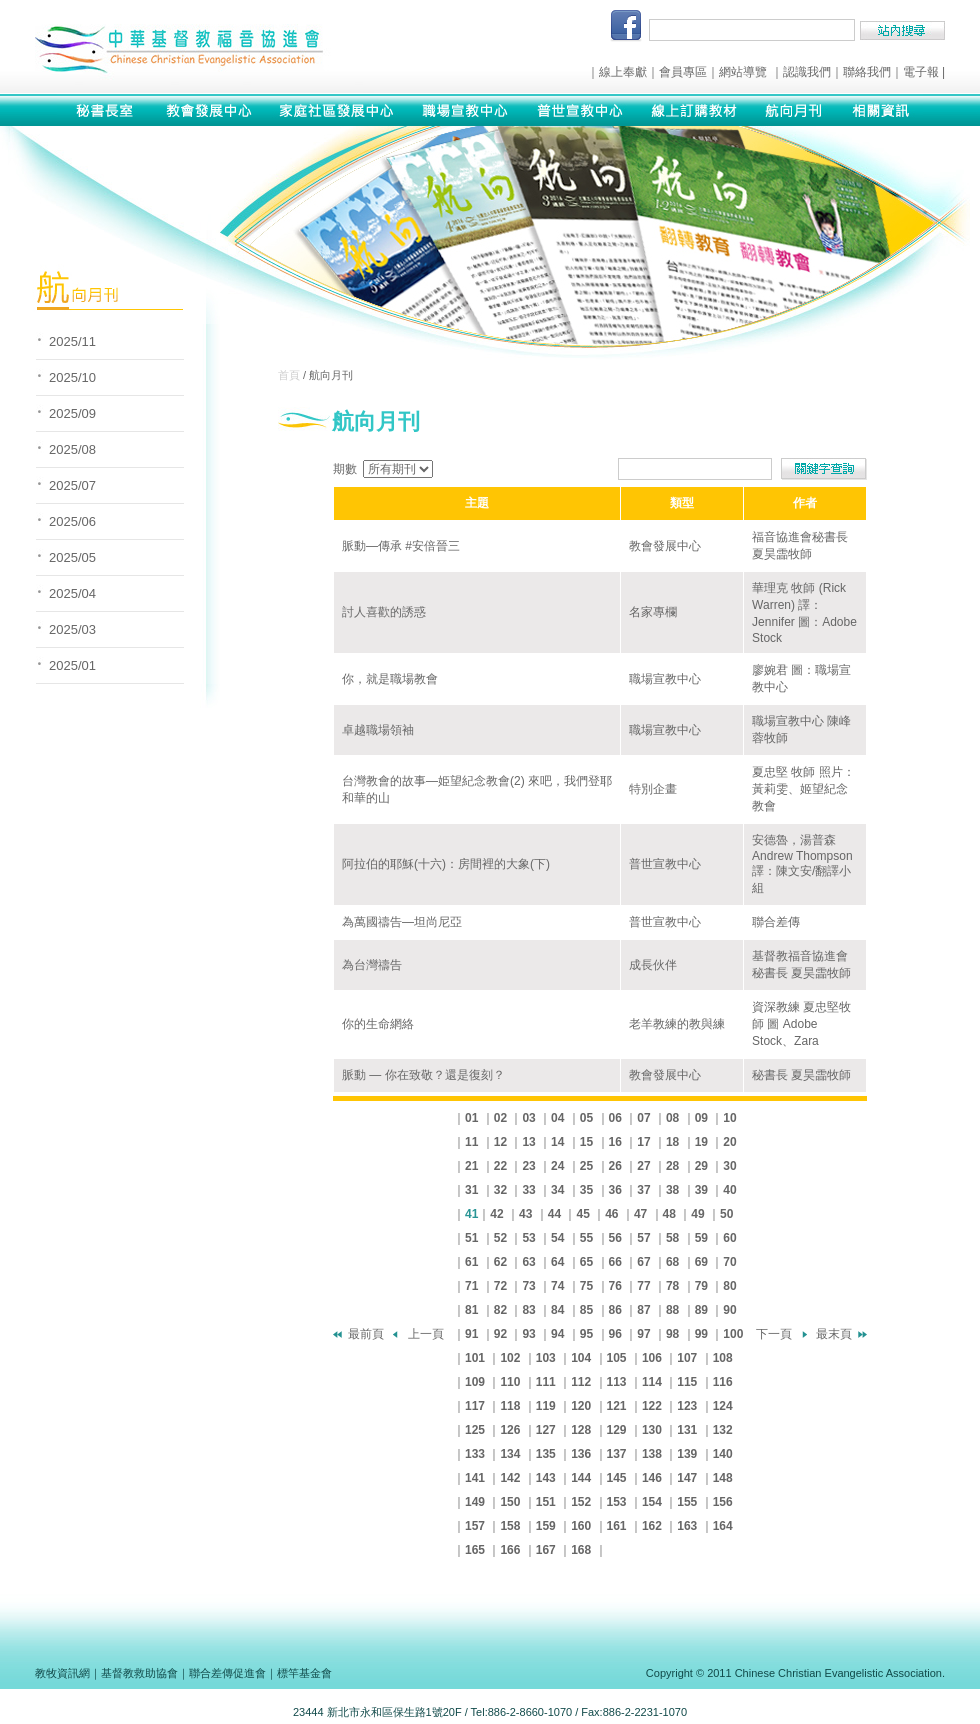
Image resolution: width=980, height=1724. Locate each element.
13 (528, 1142)
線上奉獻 (623, 72)
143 (546, 1478)
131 (687, 1430)
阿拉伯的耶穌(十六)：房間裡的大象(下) (446, 864)
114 (652, 1382)
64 (557, 1262)
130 (652, 1430)
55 (586, 1238)
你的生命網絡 (378, 1024)
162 (652, 1526)
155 (687, 1502)
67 (643, 1262)
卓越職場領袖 (378, 730)
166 (510, 1550)
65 (586, 1262)
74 (557, 1286)
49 (697, 1214)
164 (723, 1526)
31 (471, 1190)
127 (546, 1430)
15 (586, 1142)
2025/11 (72, 341)
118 (510, 1406)
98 (672, 1334)
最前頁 (366, 1334)
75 (586, 1286)
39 (701, 1190)
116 (723, 1382)
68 (672, 1262)
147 (687, 1478)
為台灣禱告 (372, 965)
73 (528, 1286)
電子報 (921, 72)
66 (615, 1262)
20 (729, 1142)
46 (611, 1214)
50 (726, 1214)
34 (557, 1190)
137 (617, 1454)
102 (510, 1358)
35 (586, 1190)
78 (672, 1286)
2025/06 (72, 521)
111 (546, 1382)
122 (652, 1406)
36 (615, 1190)
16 (615, 1142)
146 (652, 1478)
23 (528, 1166)
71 (471, 1286)
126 (510, 1430)
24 (557, 1166)
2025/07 (72, 485)
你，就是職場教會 (390, 679)
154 (652, 1502)
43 (525, 1214)
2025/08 (72, 449)
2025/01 (72, 665)
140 (723, 1454)
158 (510, 1526)
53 (528, 1238)
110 (510, 1382)
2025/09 (72, 413)
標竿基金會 (304, 1673)
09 (701, 1118)
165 (475, 1550)
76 (615, 1286)
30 (729, 1166)
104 (581, 1358)
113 (617, 1382)
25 (586, 1166)
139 (687, 1454)
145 (617, 1478)
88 (672, 1310)
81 (471, 1310)
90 (729, 1310)
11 (471, 1142)
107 (687, 1358)
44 (554, 1214)
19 (701, 1142)
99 (701, 1334)
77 (643, 1286)
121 (617, 1406)
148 (723, 1478)
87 (643, 1310)
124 (723, 1406)
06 (615, 1118)
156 (723, 1502)
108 (723, 1358)
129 (617, 1430)
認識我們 (807, 72)
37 (643, 1190)
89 (701, 1310)
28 (672, 1166)
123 (687, 1406)
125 (475, 1430)
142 (510, 1478)
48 (669, 1214)
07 (643, 1118)
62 (500, 1262)
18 (672, 1142)
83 (528, 1310)
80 (729, 1286)
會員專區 (683, 72)
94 (557, 1334)
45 (582, 1214)
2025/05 (72, 557)
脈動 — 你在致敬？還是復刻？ (423, 1075)
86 (615, 1310)
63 (528, 1262)
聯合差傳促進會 (227, 1673)
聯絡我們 (867, 72)
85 (586, 1310)
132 (723, 1430)
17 (643, 1142)
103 (546, 1358)
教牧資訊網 (62, 1673)
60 (729, 1238)
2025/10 (72, 377)
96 (615, 1334)
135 (546, 1454)
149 (475, 1502)
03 (528, 1118)
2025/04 (72, 593)
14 (557, 1142)
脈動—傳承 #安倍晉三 (401, 546)
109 (475, 1382)
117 (475, 1406)
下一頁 (774, 1334)
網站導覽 (743, 72)
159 (546, 1526)
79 (701, 1286)
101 (475, 1358)
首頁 (289, 375)
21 (471, 1166)
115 (687, 1382)
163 (687, 1526)
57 (643, 1238)
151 (546, 1502)
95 (586, 1334)
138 (652, 1454)
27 (643, 1166)
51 (471, 1238)
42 (496, 1214)
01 (471, 1118)
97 (643, 1334)
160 (581, 1526)
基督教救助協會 (139, 1673)
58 (672, 1238)
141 (475, 1478)
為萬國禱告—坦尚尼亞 (402, 922)
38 (672, 1190)
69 (701, 1262)
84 (557, 1310)
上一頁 (426, 1334)
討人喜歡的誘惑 (384, 612)
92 (500, 1334)
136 (581, 1454)
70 (729, 1262)
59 (701, 1238)
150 (510, 1502)
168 (581, 1550)
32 (500, 1190)
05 (586, 1118)
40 (729, 1190)
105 (617, 1358)
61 (471, 1262)
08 (672, 1118)
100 (733, 1334)
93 (528, 1334)
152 (581, 1502)
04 (557, 1118)
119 (546, 1406)
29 (701, 1166)
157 (475, 1526)
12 (500, 1142)
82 (500, 1310)
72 (500, 1286)
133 (475, 1454)
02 (500, 1118)
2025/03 (72, 629)
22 (500, 1166)
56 (615, 1238)
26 (615, 1166)
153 (617, 1502)
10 (729, 1118)
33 (528, 1190)
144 (581, 1478)
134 (510, 1454)
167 (546, 1550)
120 (581, 1406)
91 (471, 1334)
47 (640, 1214)
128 (581, 1430)
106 (652, 1358)
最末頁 (834, 1334)
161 (617, 1526)
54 (557, 1238)
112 (581, 1382)
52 (500, 1238)
